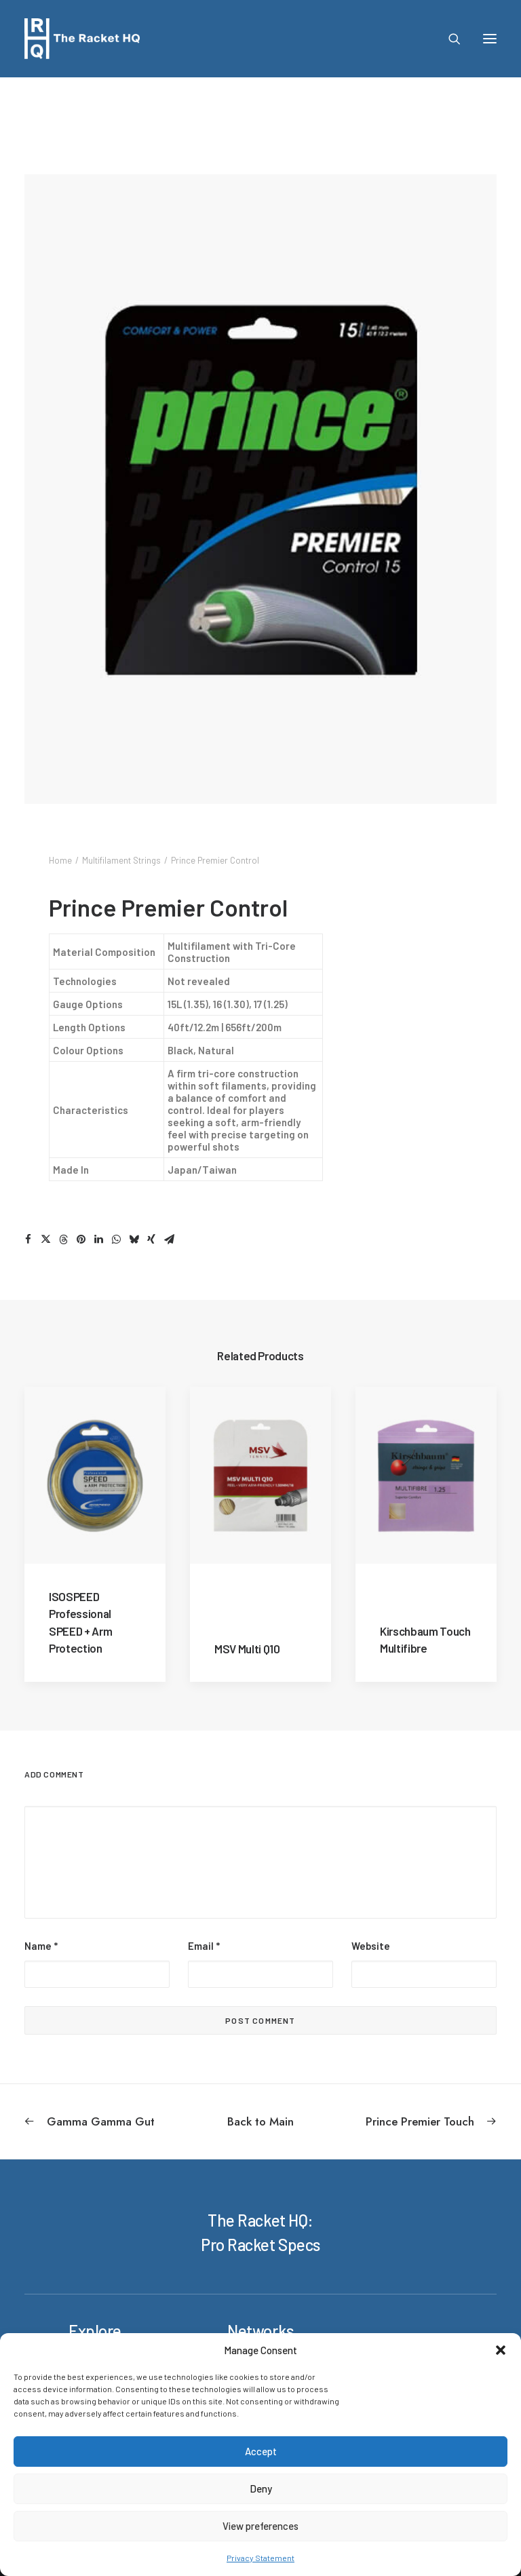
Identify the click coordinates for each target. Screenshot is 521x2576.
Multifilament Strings (121, 860)
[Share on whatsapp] (116, 1239)
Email (204, 1946)
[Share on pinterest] (81, 1239)
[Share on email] (169, 1239)
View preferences (260, 2526)
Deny (261, 2488)
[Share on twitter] (45, 1239)
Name (41, 1946)
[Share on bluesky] (134, 1239)
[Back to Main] (260, 2121)
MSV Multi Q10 (247, 1648)
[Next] (402, 2121)
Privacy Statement (260, 2557)
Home (60, 860)
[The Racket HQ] (82, 38)
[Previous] (118, 2121)
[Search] (448, 39)
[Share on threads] (63, 1239)
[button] (500, 2350)
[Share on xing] (151, 1239)
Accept (261, 2451)
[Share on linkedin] (98, 1239)
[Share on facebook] (28, 1239)
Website (370, 1946)
